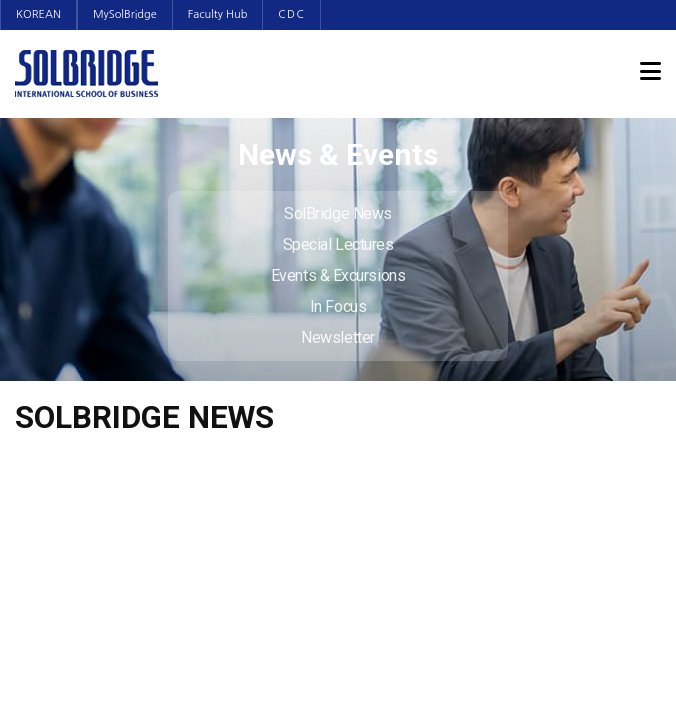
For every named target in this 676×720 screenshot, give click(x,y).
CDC (291, 14)
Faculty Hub (218, 14)
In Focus (338, 306)
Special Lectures (338, 244)
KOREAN (38, 14)
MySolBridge (125, 14)
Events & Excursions (338, 275)
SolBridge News (338, 213)
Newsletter (338, 337)
